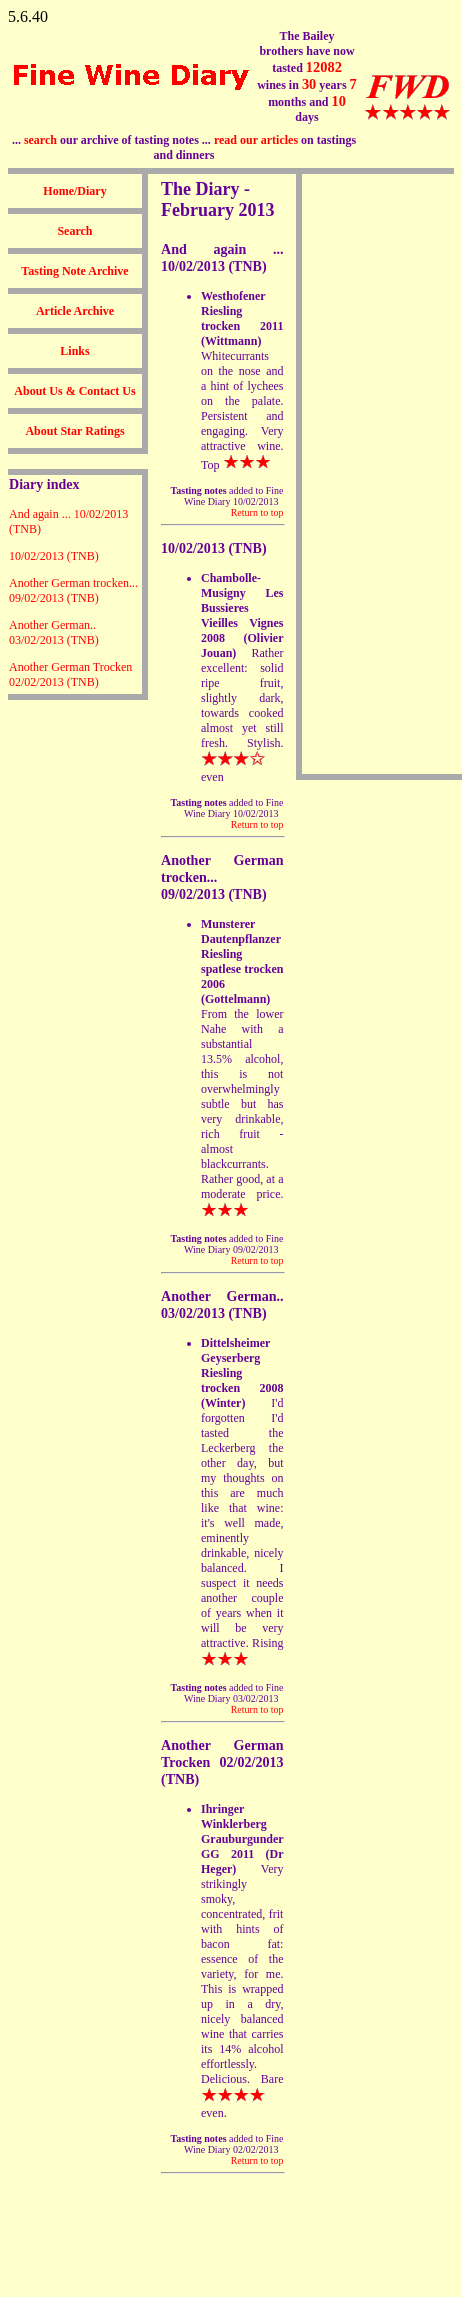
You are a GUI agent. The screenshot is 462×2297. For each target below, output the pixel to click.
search (40, 140)
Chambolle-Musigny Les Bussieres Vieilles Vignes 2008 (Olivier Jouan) (242, 615)
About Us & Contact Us (74, 391)
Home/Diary (74, 191)
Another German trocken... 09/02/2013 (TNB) (73, 590)
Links (74, 351)
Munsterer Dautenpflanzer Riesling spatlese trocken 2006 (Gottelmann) (242, 961)
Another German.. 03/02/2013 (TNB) (54, 632)
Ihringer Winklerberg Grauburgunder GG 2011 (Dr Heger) (242, 1839)
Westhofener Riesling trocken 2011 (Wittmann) (242, 318)
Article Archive (75, 311)
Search (74, 231)
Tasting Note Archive (74, 271)
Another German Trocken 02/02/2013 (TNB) (70, 674)
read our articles (256, 140)
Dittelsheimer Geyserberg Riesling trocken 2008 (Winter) (242, 1373)
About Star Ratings (74, 431)
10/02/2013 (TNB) (54, 556)
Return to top (257, 512)
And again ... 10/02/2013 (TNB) (222, 257)
